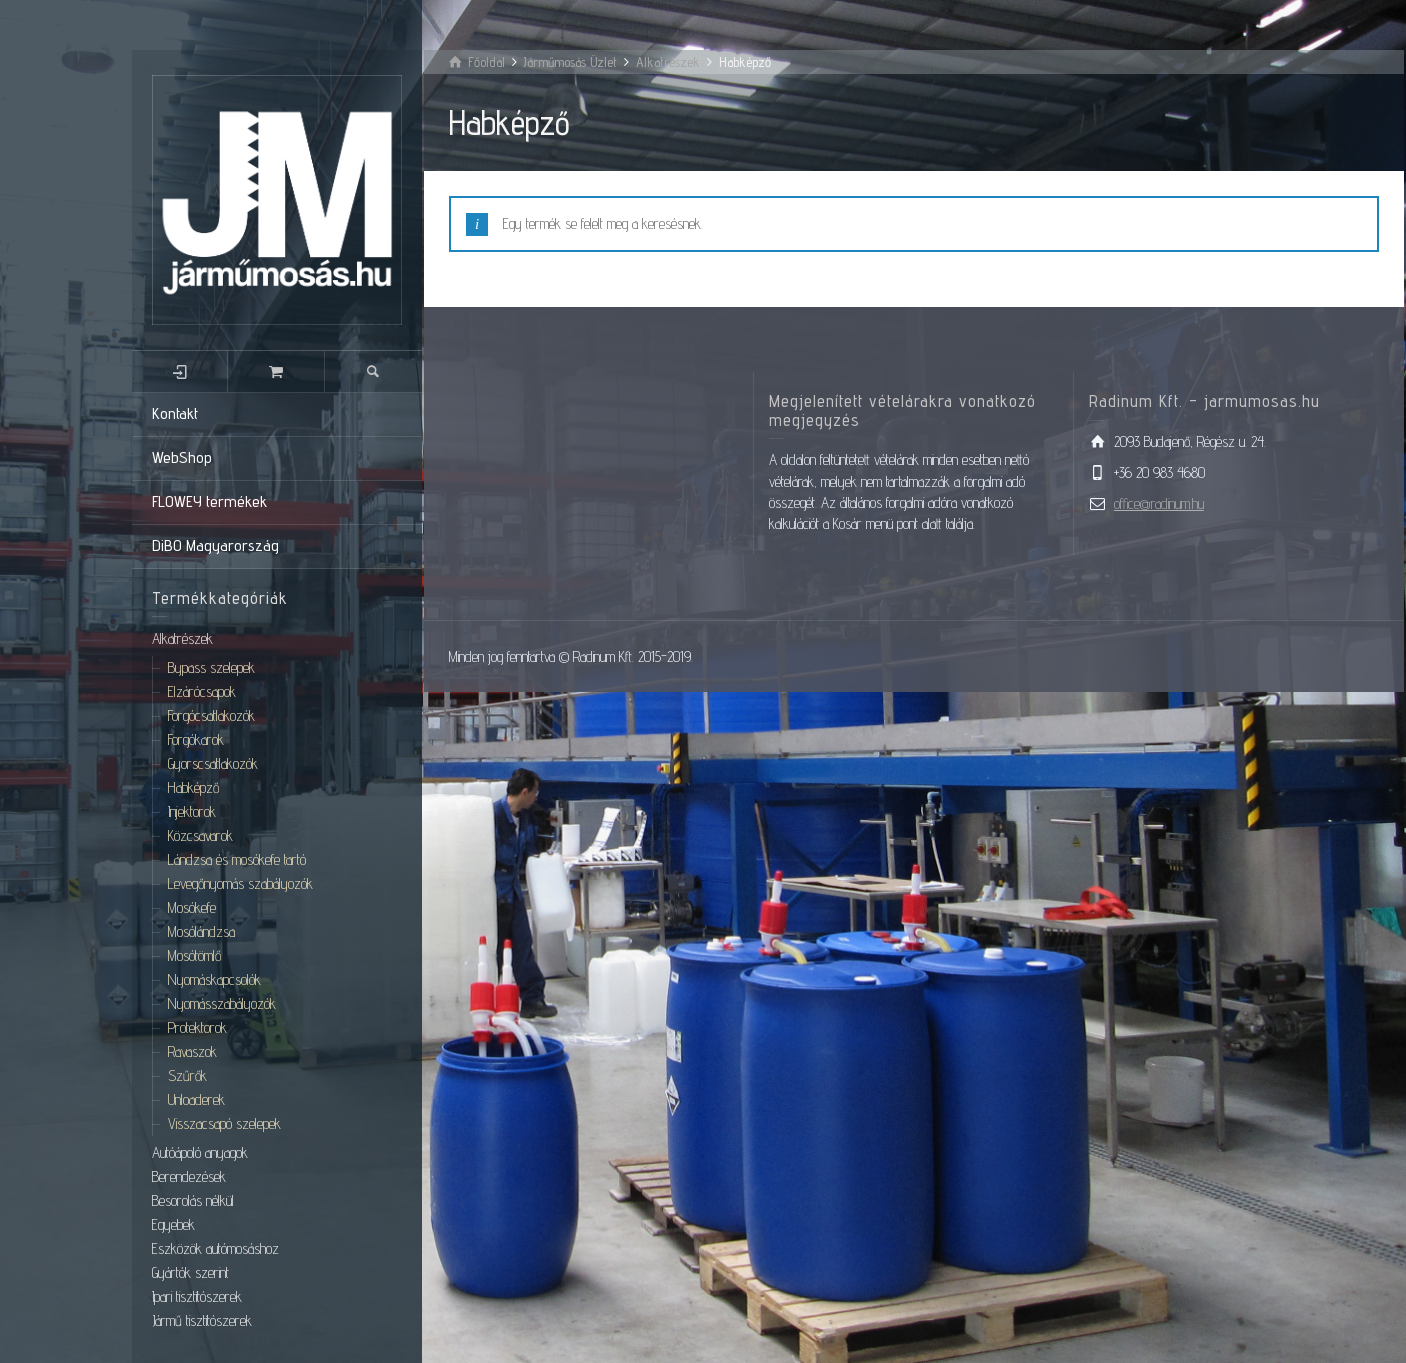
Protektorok (197, 1027)
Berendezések (189, 1176)
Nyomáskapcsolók (214, 979)
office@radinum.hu (1159, 503)
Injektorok (192, 811)
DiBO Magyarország (215, 545)
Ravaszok (192, 1051)
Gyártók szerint (190, 1272)
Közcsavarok (200, 835)
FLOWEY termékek (209, 501)
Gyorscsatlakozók (213, 763)
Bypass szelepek (211, 667)
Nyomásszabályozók (222, 1003)
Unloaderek (196, 1099)
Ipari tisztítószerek (197, 1296)
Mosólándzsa (201, 931)
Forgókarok (196, 739)
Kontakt (175, 413)
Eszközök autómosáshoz (215, 1248)
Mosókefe (192, 907)
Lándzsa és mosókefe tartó (237, 859)
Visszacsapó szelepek (224, 1123)
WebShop (182, 457)
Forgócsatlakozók (211, 715)
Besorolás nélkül (193, 1200)
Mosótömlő (194, 955)
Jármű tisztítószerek (202, 1320)
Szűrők (187, 1075)
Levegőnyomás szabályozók (240, 883)
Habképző (193, 787)
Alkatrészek (182, 638)
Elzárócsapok (202, 691)
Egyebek (173, 1224)
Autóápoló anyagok (200, 1152)
